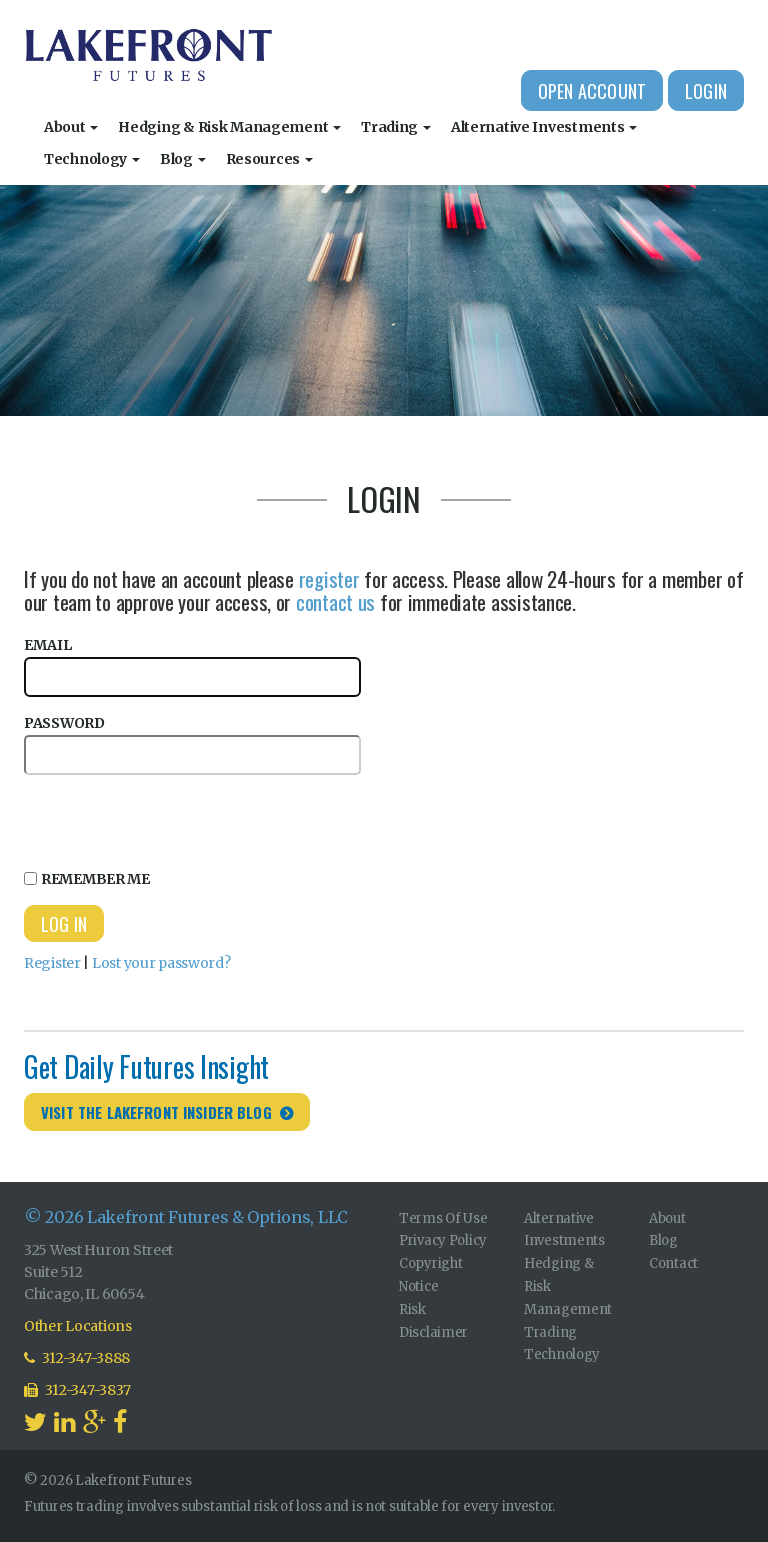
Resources (269, 159)
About (71, 127)
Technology (92, 159)
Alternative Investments (544, 127)
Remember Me (87, 879)
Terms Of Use (443, 1218)
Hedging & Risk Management (229, 127)
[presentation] (176, 819)
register (329, 578)
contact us (335, 601)
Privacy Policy (443, 1240)
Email (192, 666)
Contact (673, 1263)
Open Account (592, 91)
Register (52, 963)
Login (706, 91)
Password (192, 744)
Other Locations (78, 1326)
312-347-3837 (77, 1390)
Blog (183, 159)
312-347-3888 (77, 1358)
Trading (396, 127)
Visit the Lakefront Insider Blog (156, 1112)
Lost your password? (161, 963)
